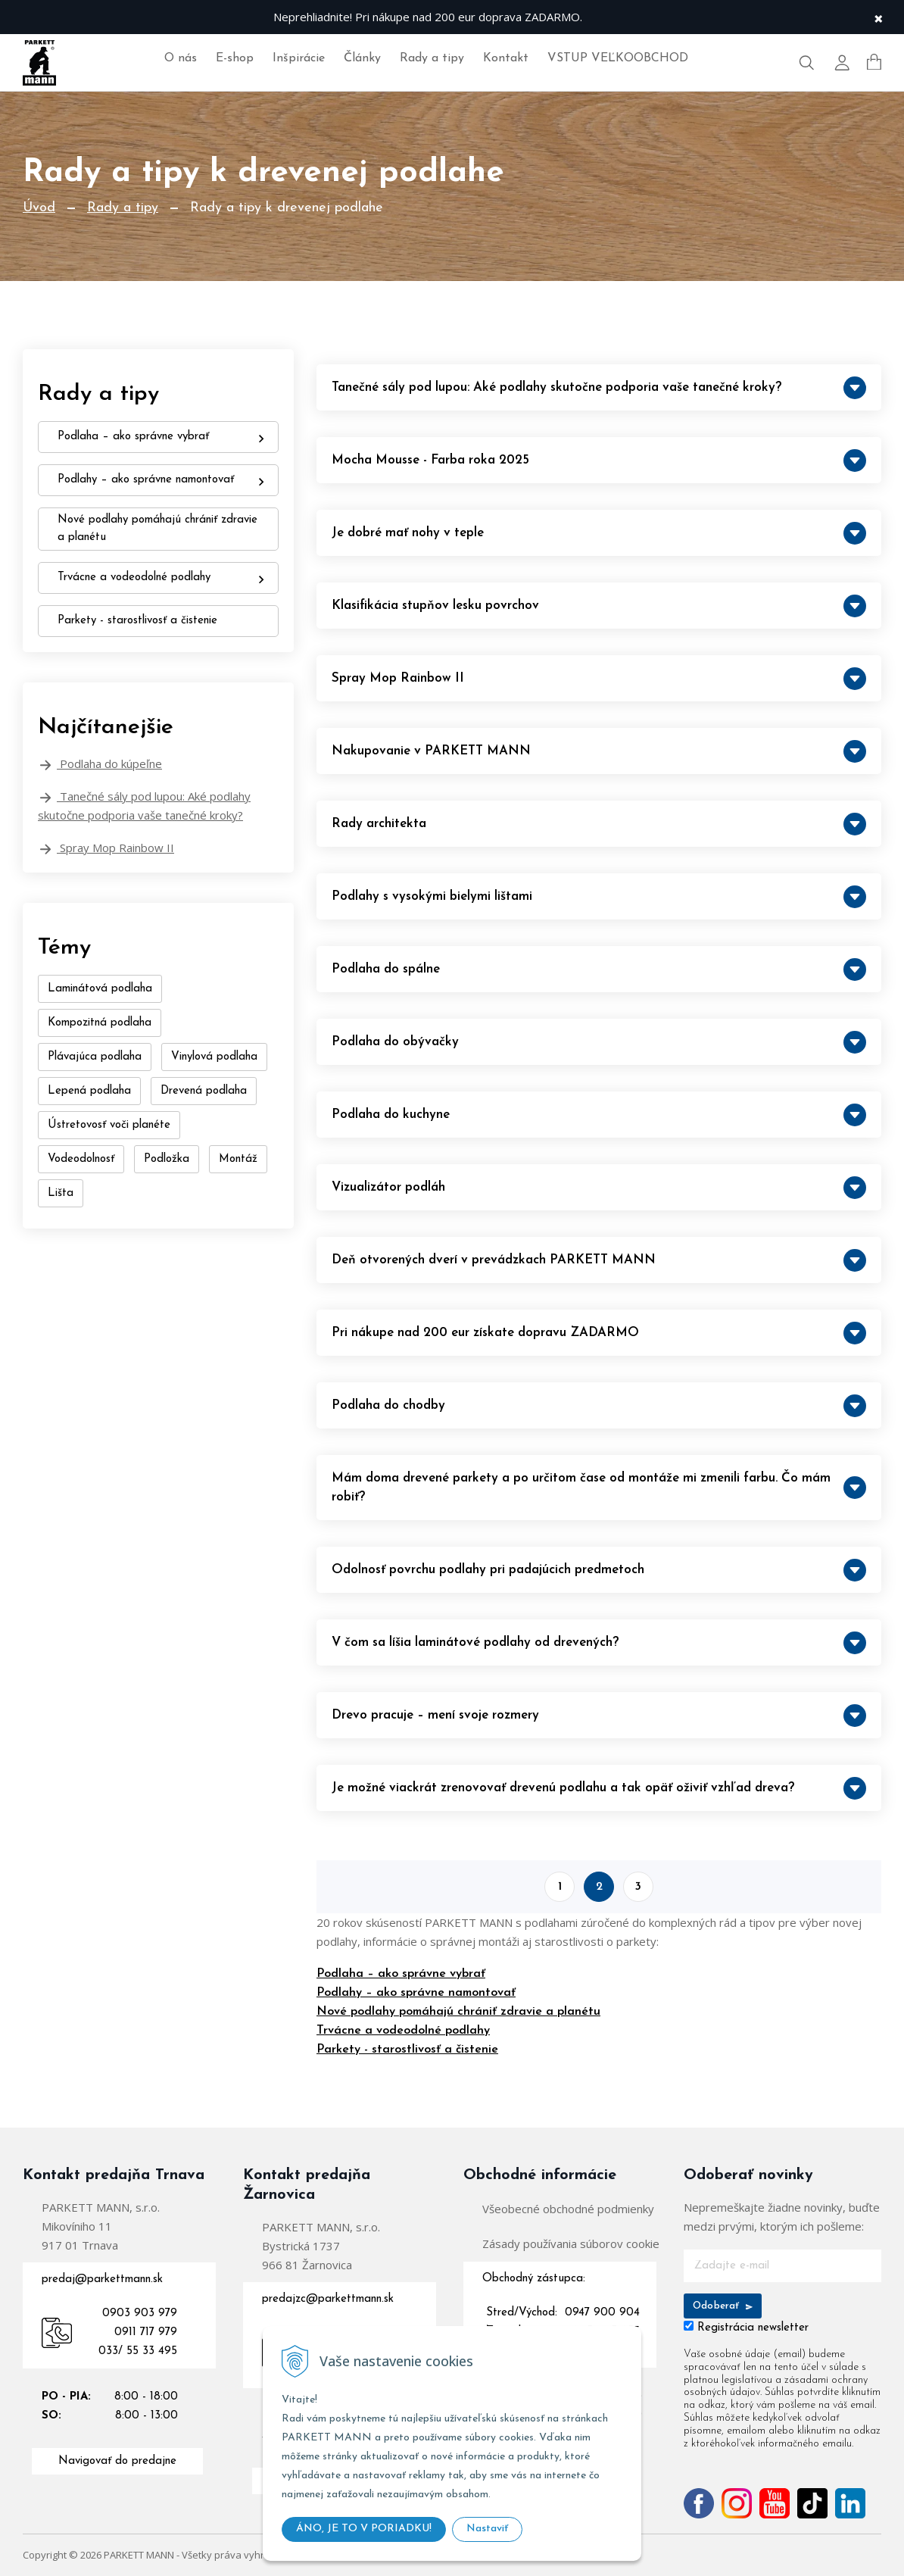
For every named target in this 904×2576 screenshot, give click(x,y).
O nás (180, 58)
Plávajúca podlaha (95, 1057)
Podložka (166, 1159)
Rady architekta (599, 824)
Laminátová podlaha (100, 988)
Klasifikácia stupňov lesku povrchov (599, 606)
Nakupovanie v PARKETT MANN (599, 751)
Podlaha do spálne (599, 969)
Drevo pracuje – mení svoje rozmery (599, 1715)
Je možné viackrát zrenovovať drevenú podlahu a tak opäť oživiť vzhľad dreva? (599, 1788)
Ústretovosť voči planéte (109, 1125)
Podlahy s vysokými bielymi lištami (599, 896)
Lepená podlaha (89, 1091)
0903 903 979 (139, 2313)
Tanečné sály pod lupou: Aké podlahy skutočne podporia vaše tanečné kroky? (144, 805)
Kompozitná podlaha (99, 1023)
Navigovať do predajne (117, 2461)
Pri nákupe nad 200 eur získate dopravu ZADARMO (599, 1333)
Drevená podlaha (204, 1091)
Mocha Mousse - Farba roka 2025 (599, 460)
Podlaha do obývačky (599, 1042)
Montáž (238, 1159)
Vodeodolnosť (81, 1159)
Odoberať (723, 2306)
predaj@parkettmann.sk (102, 2279)
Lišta (60, 1193)
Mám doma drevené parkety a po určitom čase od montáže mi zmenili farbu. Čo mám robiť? (599, 1487)
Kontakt (505, 58)
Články (362, 58)
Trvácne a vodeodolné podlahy (403, 2031)
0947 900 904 (602, 2312)
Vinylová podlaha (214, 1057)
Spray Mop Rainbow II (106, 848)
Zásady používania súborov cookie (570, 2243)
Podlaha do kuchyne (599, 1115)
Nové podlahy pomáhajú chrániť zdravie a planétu (458, 2012)
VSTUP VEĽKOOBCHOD (617, 58)
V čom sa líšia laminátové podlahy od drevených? (599, 1642)
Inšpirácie (299, 58)
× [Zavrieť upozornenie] (878, 17)
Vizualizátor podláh (599, 1187)
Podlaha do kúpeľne (100, 764)
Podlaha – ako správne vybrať (400, 1974)
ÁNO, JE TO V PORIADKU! (364, 2528)
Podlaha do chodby (599, 1405)
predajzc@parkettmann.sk (328, 2299)
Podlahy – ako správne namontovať (416, 1993)
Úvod (39, 208)
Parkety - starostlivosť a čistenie (407, 2050)
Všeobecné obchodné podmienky (568, 2208)
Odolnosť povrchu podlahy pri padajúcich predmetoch (599, 1570)
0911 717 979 (145, 2332)
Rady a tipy (432, 58)
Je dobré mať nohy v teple (599, 533)
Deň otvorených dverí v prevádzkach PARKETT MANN (599, 1260)
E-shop (235, 58)
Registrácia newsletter (753, 2328)
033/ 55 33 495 (137, 2351)
